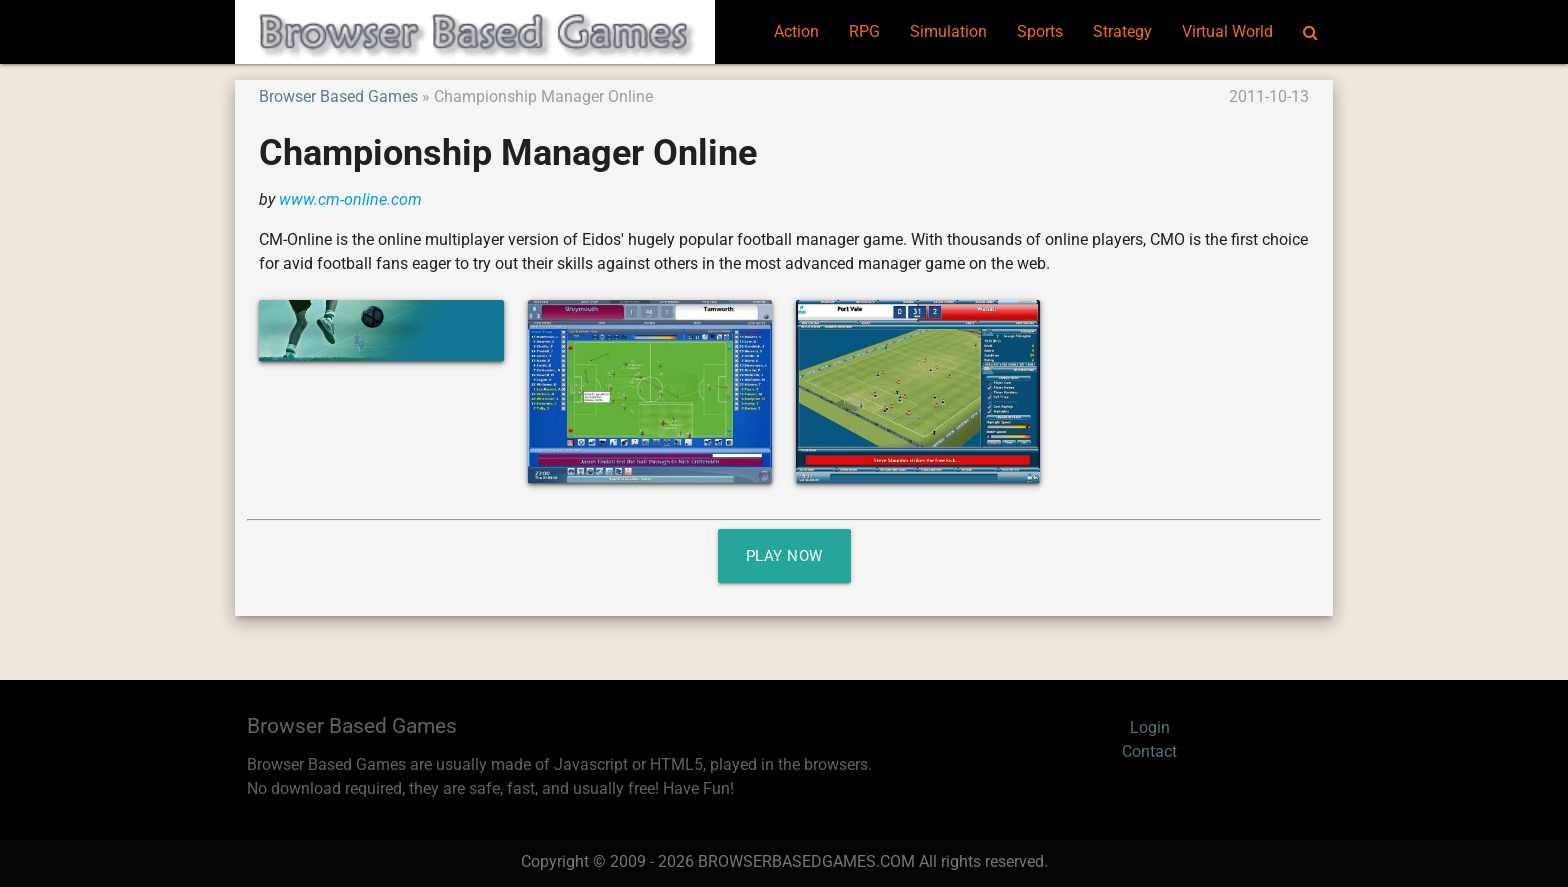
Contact (1149, 751)
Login (1150, 727)
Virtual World (1227, 31)
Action (796, 31)
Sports (1040, 31)
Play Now (784, 556)
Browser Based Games (338, 96)
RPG (864, 31)
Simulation (948, 31)
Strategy (1122, 31)
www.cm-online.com (350, 199)
